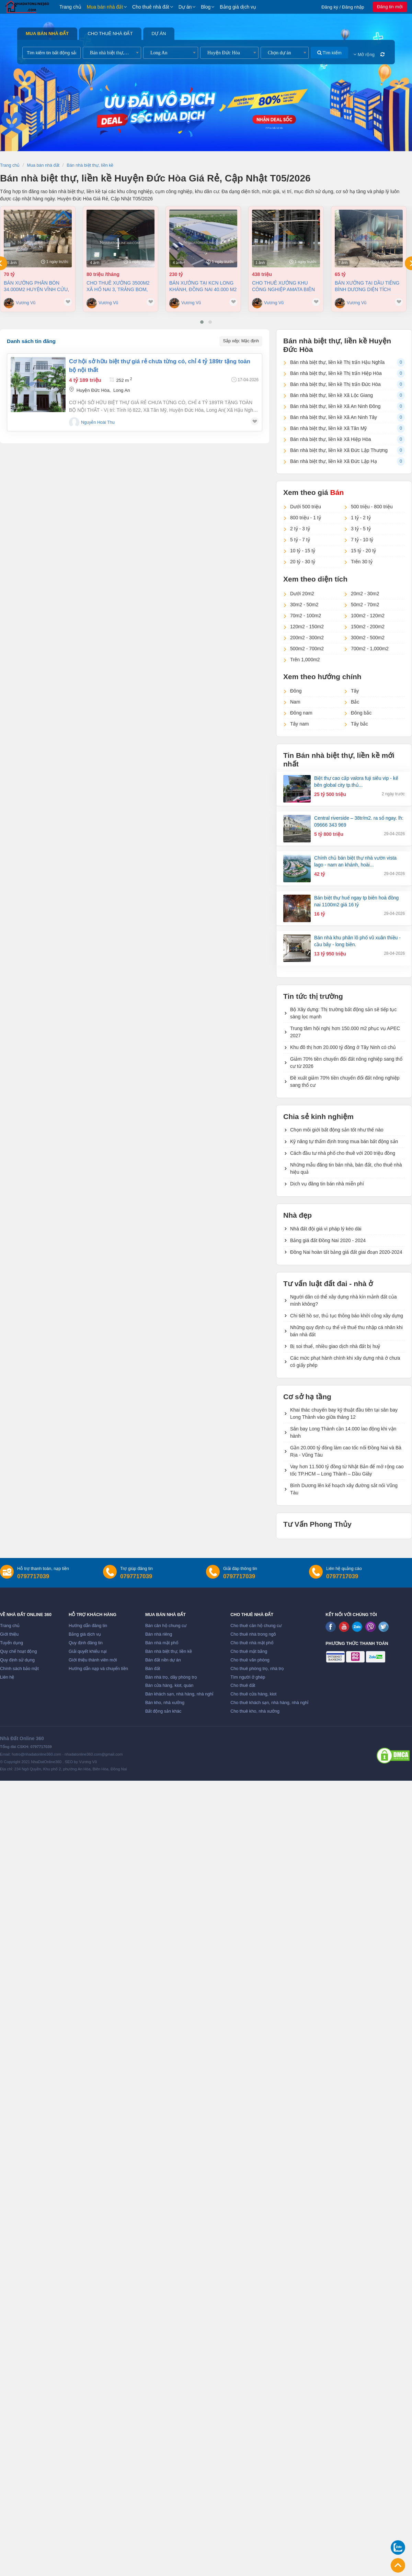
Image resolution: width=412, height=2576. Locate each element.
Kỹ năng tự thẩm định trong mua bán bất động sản (344, 1141)
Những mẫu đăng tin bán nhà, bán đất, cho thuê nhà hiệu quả (346, 1168)
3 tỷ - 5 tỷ (361, 528)
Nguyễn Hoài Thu (98, 422)
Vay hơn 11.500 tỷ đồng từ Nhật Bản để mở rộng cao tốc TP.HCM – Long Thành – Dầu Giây (347, 1470)
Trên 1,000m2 (305, 659)
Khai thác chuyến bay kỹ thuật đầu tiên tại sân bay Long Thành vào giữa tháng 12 (344, 1413)
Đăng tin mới (390, 6)
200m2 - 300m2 (307, 637)
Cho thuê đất (242, 1685)
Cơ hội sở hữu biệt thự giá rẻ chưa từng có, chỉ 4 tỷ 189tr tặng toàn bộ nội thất (159, 365)
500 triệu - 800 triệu (372, 506)
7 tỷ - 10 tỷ (362, 539)
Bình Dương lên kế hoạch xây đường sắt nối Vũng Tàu (344, 1489)
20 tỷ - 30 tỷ (302, 561)
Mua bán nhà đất (105, 7)
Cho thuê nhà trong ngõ (253, 1634)
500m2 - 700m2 (307, 648)
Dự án (185, 7)
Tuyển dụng (11, 1642)
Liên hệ (7, 1677)
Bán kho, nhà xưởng (164, 1702)
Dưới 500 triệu (305, 506)
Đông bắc (361, 713)
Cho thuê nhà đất (150, 7)
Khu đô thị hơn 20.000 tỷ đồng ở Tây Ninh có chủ (343, 1047)
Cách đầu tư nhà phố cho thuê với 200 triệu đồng (342, 1153)
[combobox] (112, 53)
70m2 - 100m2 (305, 615)
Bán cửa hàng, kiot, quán (169, 1685)
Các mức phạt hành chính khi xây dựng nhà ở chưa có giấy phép (345, 1361)
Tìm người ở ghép (247, 1677)
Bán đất (152, 1668)
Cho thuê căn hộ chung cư (256, 1625)
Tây (355, 691)
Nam (295, 702)
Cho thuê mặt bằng (248, 1651)
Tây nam (299, 724)
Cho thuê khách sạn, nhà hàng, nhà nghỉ (269, 1702)
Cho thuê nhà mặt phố (252, 1642)
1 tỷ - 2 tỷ (361, 517)
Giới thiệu (9, 1634)
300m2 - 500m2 (368, 637)
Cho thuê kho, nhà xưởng (254, 1711)
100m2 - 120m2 (368, 615)
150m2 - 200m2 (368, 626)
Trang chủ (70, 7)
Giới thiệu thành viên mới (93, 1660)
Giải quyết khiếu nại (88, 1651)
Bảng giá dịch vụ (238, 7)
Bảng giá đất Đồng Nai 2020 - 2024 (328, 1240)
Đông (295, 691)
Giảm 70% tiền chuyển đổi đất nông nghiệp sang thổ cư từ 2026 (346, 1062)
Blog (205, 7)
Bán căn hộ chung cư (165, 1625)
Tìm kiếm (329, 52)
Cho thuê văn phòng (249, 1660)
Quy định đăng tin (86, 1642)
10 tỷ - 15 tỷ (302, 550)
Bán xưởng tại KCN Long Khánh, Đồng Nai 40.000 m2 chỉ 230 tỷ (203, 286)
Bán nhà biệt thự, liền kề (168, 1651)
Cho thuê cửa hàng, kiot (253, 1694)
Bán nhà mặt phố (162, 1642)
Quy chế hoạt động (18, 1651)
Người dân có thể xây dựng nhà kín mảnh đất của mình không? (343, 1300)
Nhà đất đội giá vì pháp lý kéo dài (325, 1228)
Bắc (355, 702)
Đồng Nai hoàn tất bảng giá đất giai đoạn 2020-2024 (346, 1252)
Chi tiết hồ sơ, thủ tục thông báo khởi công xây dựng (346, 1315)
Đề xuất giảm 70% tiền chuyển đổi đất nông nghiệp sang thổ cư (345, 1081)
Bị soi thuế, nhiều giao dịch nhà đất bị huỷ (335, 1346)
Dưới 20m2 (302, 593)
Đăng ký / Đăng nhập (342, 7)
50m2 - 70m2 (365, 604)
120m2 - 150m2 (307, 626)
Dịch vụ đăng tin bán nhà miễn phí (327, 1183)
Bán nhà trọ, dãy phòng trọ (171, 1677)
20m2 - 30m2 (365, 593)
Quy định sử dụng (17, 1660)
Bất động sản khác (163, 1711)
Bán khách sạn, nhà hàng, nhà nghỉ (179, 1694)
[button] (202, 322)
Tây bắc (359, 724)
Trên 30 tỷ (362, 561)
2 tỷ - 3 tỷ (300, 528)
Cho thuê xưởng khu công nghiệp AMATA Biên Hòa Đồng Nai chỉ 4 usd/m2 (283, 286)
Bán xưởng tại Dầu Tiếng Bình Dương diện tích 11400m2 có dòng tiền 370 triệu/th (367, 286)
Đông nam (301, 713)
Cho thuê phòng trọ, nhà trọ (257, 1668)
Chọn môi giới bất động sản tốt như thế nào (336, 1129)
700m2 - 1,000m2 (370, 648)
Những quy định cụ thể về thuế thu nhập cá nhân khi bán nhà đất (346, 1331)
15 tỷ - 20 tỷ (363, 550)
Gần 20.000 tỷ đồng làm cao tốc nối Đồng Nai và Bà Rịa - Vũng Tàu (345, 1451)
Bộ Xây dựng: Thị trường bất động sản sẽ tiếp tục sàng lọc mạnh (343, 1013)
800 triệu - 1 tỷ (305, 517)
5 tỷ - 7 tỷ (300, 539)
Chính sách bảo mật (19, 1668)
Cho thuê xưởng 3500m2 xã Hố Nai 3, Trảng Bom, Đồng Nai (118, 286)
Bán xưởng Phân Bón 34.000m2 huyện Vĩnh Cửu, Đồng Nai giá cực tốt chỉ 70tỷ (37, 286)
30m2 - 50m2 (304, 604)
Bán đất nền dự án (163, 1660)
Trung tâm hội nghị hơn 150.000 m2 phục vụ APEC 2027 (345, 1032)
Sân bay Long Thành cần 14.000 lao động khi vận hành (343, 1432)
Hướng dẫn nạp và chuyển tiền (98, 1668)
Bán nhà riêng (158, 1634)
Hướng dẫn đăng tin (88, 1625)
